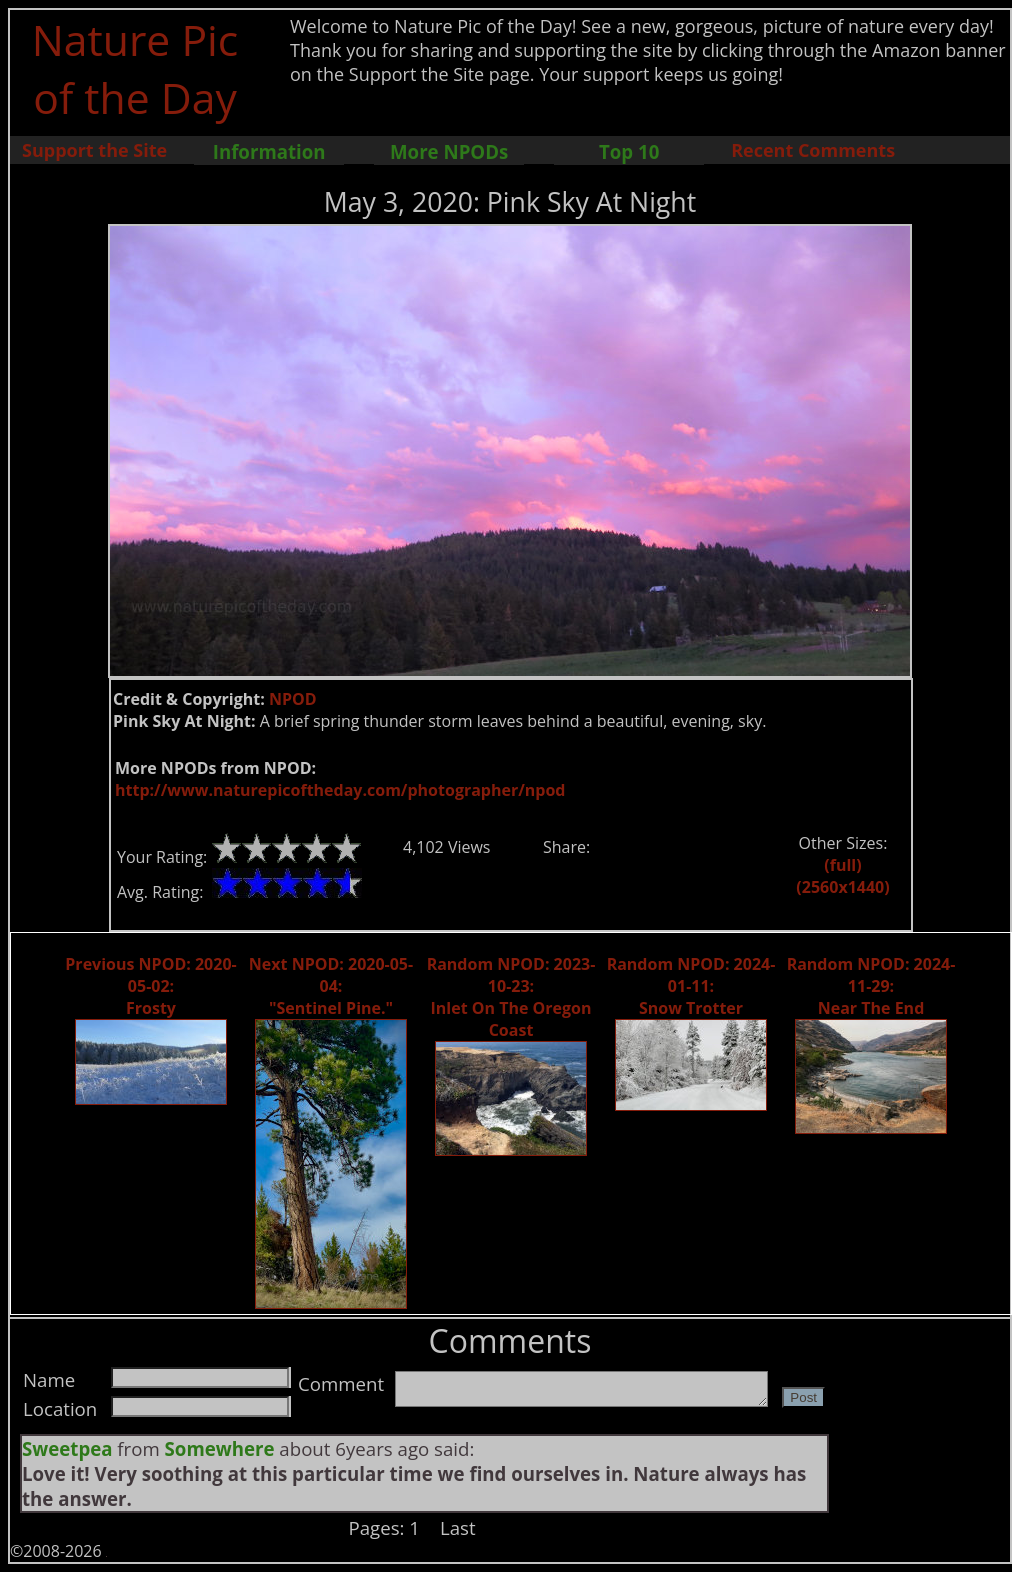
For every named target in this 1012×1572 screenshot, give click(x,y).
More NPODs (449, 151)
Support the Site (94, 150)
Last (458, 1527)
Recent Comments (813, 150)
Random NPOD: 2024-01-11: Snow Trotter (691, 986)
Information (269, 151)
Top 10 (629, 151)
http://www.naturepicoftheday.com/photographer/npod (340, 790)
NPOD (293, 699)
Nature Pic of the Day (135, 68)
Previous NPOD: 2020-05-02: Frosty (150, 986)
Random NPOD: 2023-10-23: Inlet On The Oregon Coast (511, 997)
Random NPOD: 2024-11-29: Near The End (871, 986)
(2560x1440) (842, 887)
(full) (842, 865)
